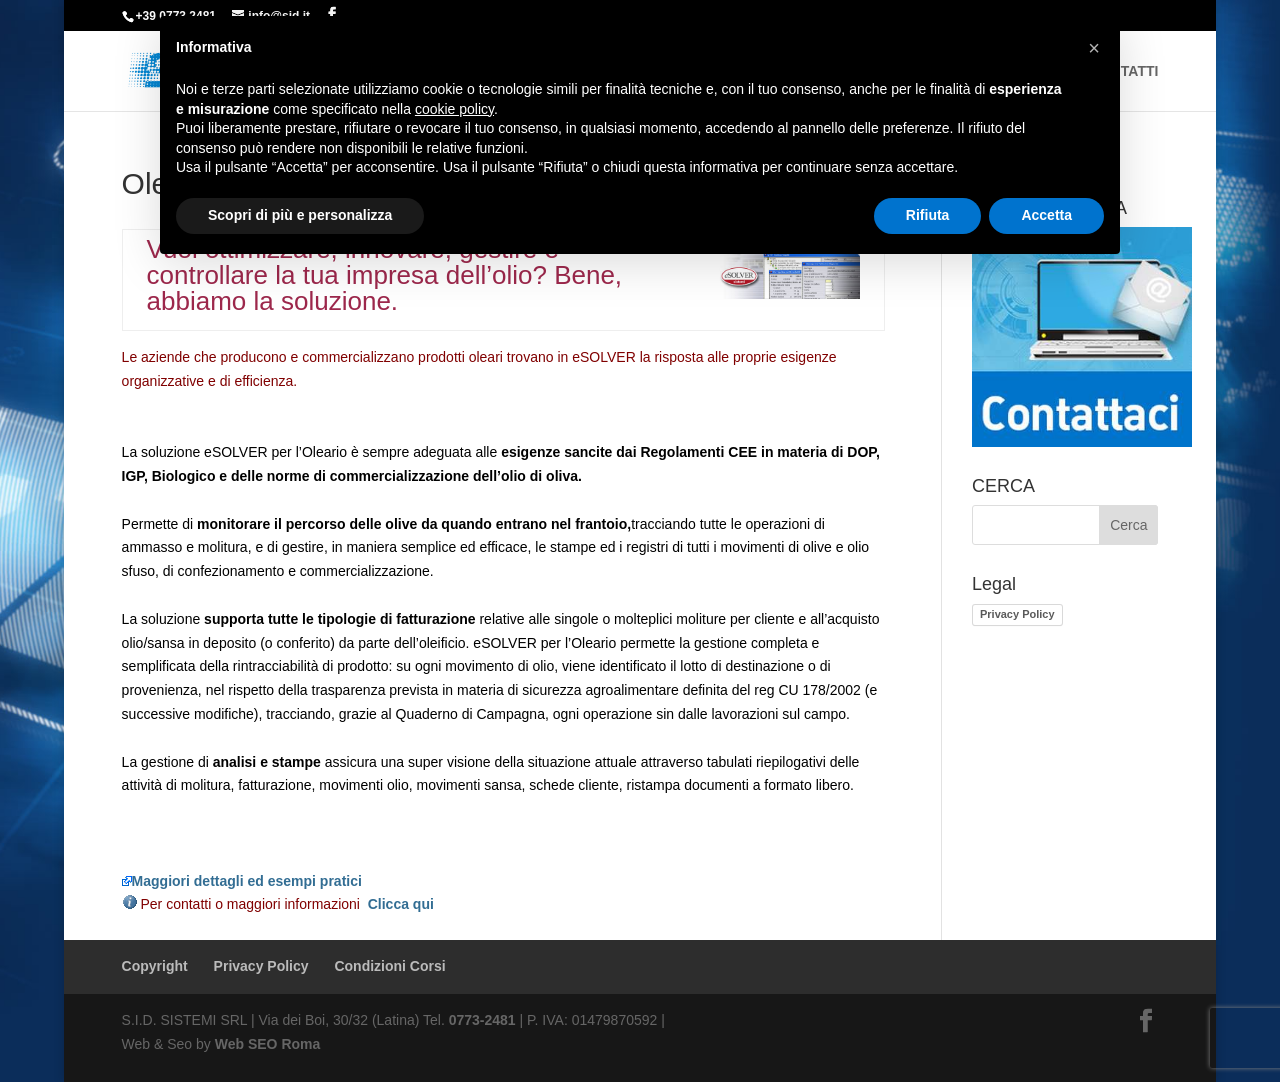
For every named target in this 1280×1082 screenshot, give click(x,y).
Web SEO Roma (268, 1044)
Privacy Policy (1017, 614)
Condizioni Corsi (389, 966)
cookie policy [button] (454, 109)
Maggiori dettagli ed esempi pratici (242, 881)
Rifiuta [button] (928, 215)
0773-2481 (482, 1020)
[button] (1094, 48)
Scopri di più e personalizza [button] (300, 215)
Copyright (155, 966)
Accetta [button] (1046, 215)
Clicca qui (401, 904)
